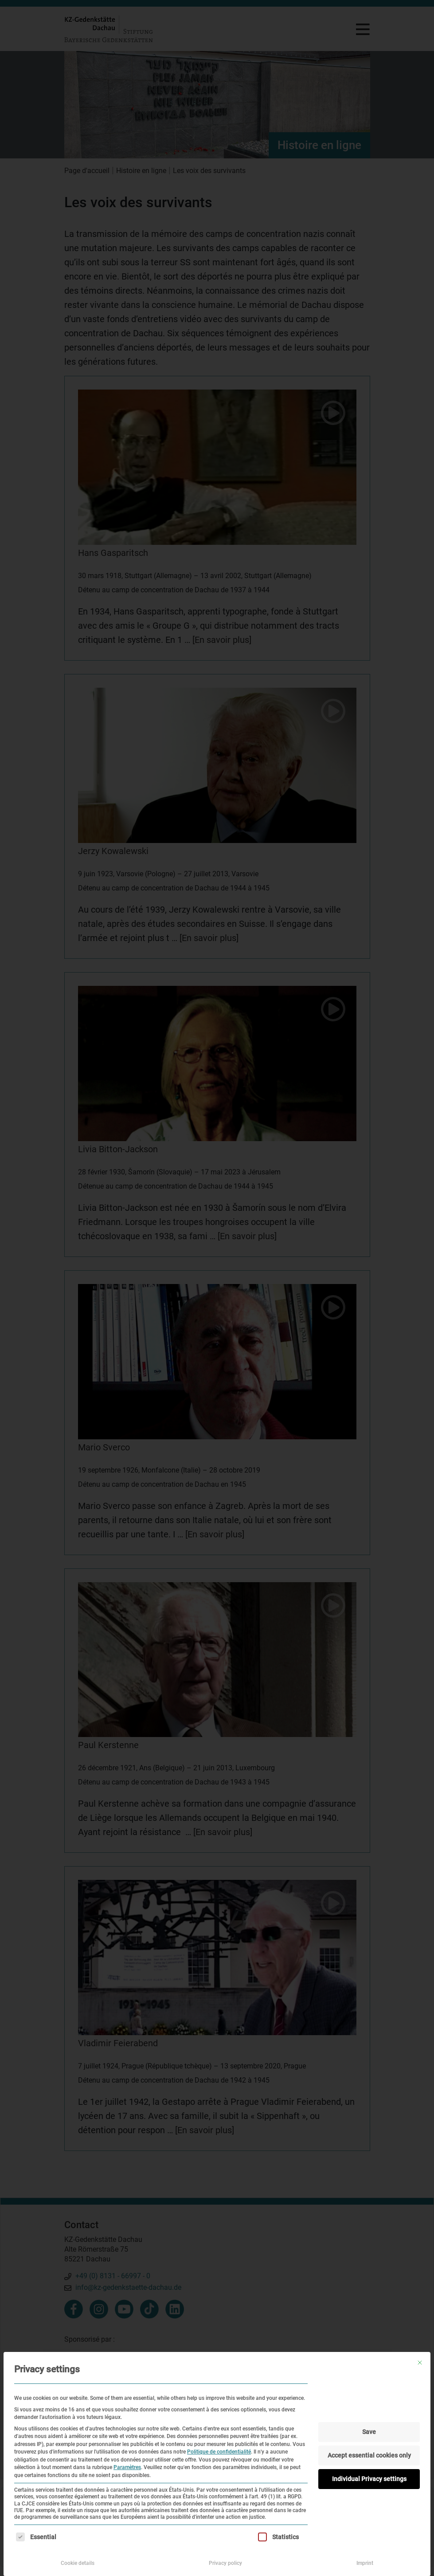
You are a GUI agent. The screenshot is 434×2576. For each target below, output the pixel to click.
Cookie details (77, 2563)
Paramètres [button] (127, 2467)
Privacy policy (225, 2563)
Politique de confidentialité (219, 2452)
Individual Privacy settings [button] (369, 2478)
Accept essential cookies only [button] (369, 2455)
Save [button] (369, 2431)
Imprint (364, 2563)
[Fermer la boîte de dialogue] (420, 2362)
